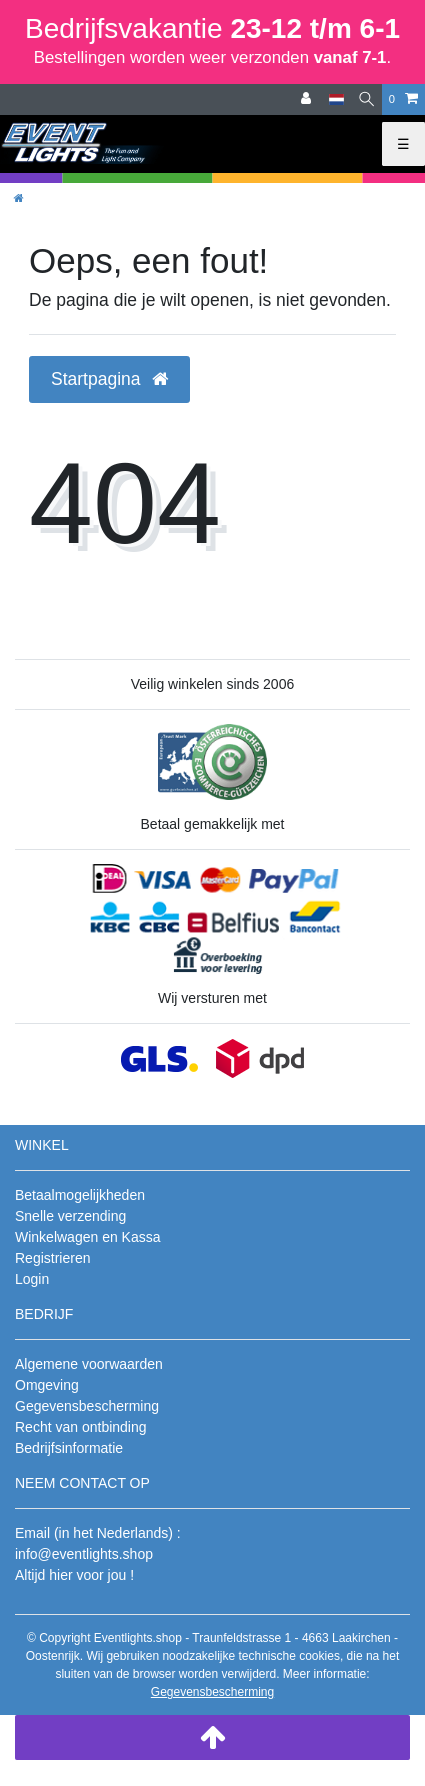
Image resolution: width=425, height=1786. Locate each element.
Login (32, 1279)
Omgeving (47, 1385)
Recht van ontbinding (81, 1427)
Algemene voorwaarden (89, 1364)
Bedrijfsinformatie (69, 1448)
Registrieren (52, 1258)
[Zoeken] (366, 99)
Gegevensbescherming (87, 1406)
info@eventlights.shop (84, 1554)
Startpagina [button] (109, 379)
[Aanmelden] (308, 99)
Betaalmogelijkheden (80, 1195)
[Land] (336, 99)
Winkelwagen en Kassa (88, 1237)
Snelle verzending (70, 1216)
